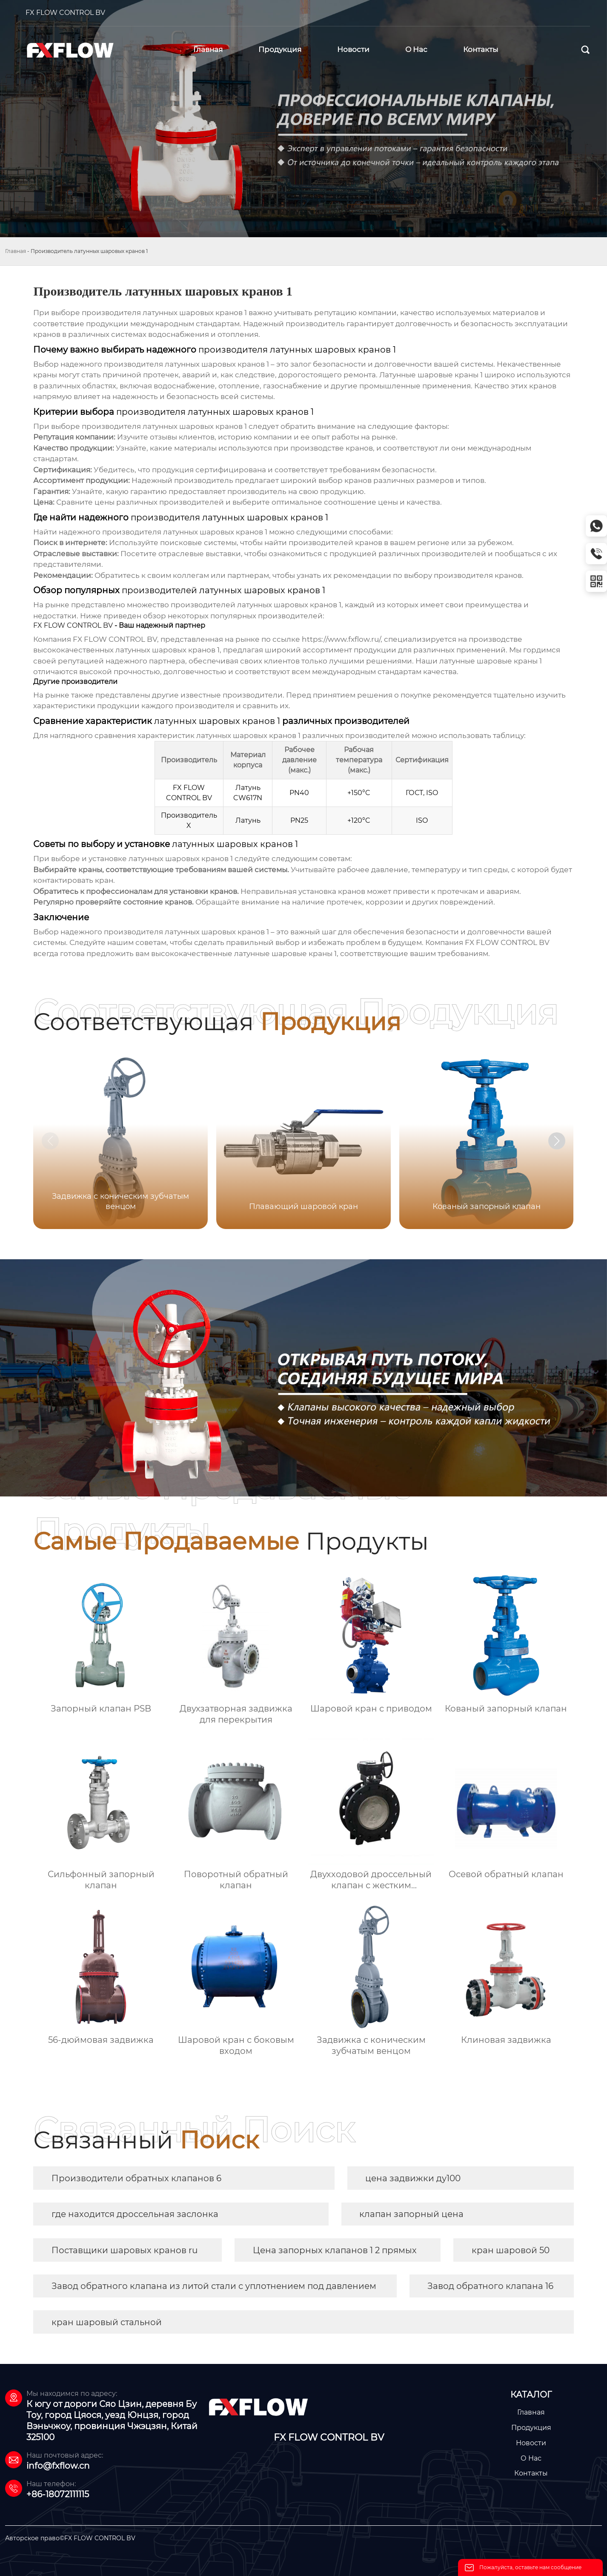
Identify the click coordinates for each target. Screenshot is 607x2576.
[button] (556, 1140)
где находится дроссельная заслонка (135, 2214)
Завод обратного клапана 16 (490, 2286)
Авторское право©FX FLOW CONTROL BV (70, 2538)
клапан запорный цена (411, 2214)
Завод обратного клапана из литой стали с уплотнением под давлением (214, 2286)
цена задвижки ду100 (413, 2178)
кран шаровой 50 (511, 2250)
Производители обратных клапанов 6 (136, 2178)
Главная (15, 251)
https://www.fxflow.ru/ (341, 639)
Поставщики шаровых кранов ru (125, 2250)
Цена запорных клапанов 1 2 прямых (335, 2250)
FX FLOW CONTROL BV (65, 13)
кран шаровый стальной (107, 2322)
